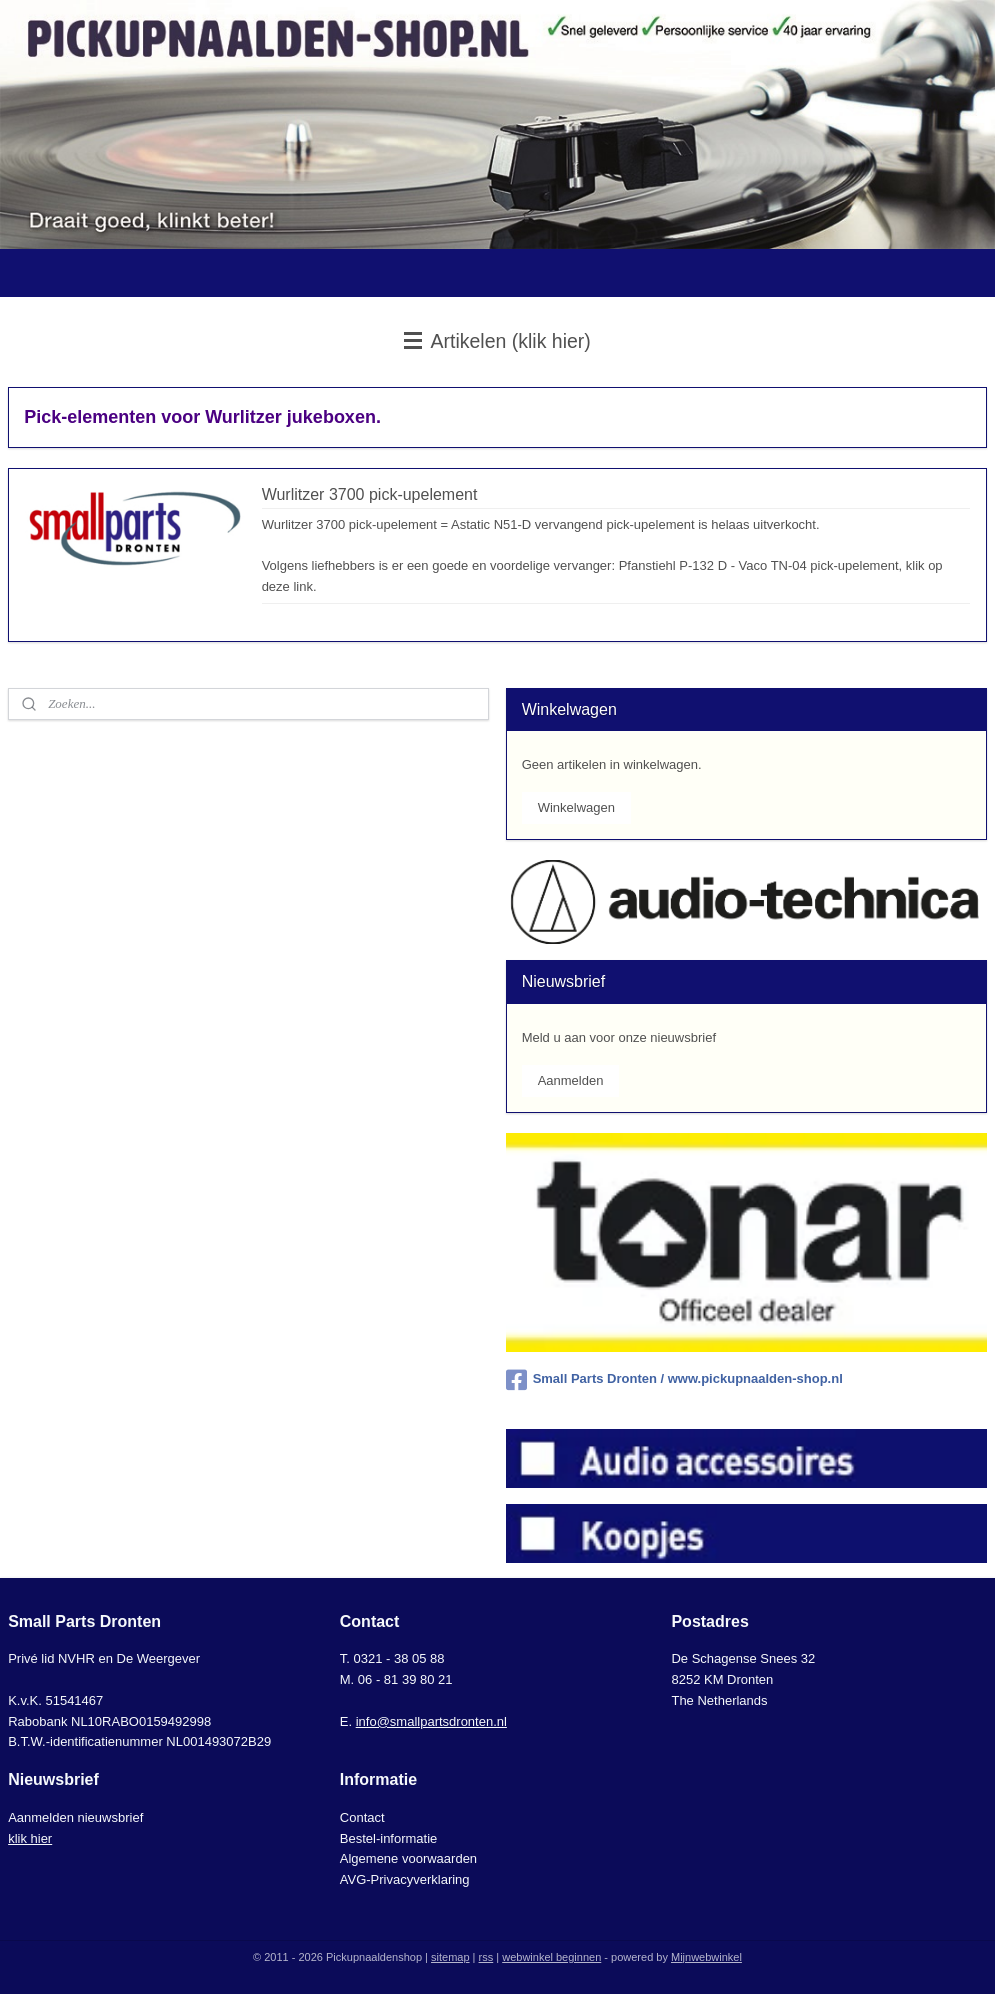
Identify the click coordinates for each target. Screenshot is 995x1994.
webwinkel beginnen (551, 1957)
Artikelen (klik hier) (497, 341)
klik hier (30, 1838)
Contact (362, 1817)
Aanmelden (571, 1080)
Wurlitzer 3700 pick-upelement (370, 494)
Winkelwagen (576, 807)
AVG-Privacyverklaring (405, 1879)
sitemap (450, 1957)
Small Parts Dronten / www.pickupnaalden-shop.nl (674, 1380)
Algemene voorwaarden (408, 1858)
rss (486, 1957)
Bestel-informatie (389, 1838)
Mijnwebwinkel (706, 1957)
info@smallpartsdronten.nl (431, 1721)
